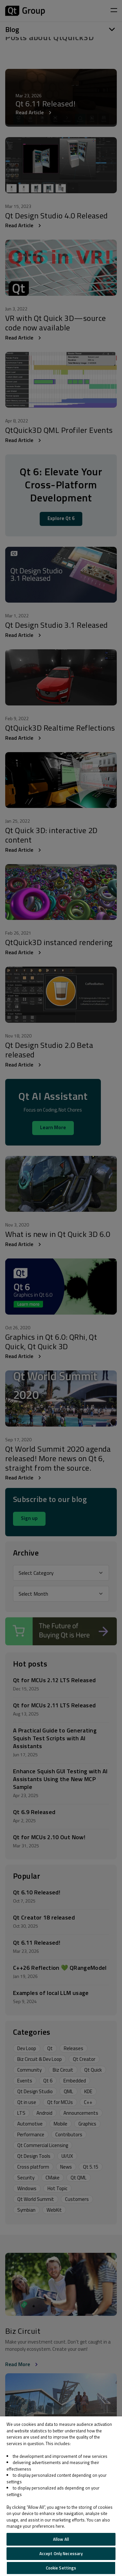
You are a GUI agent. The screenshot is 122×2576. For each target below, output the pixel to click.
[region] (61, 2496)
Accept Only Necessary (61, 2553)
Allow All (61, 2539)
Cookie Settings (61, 2568)
